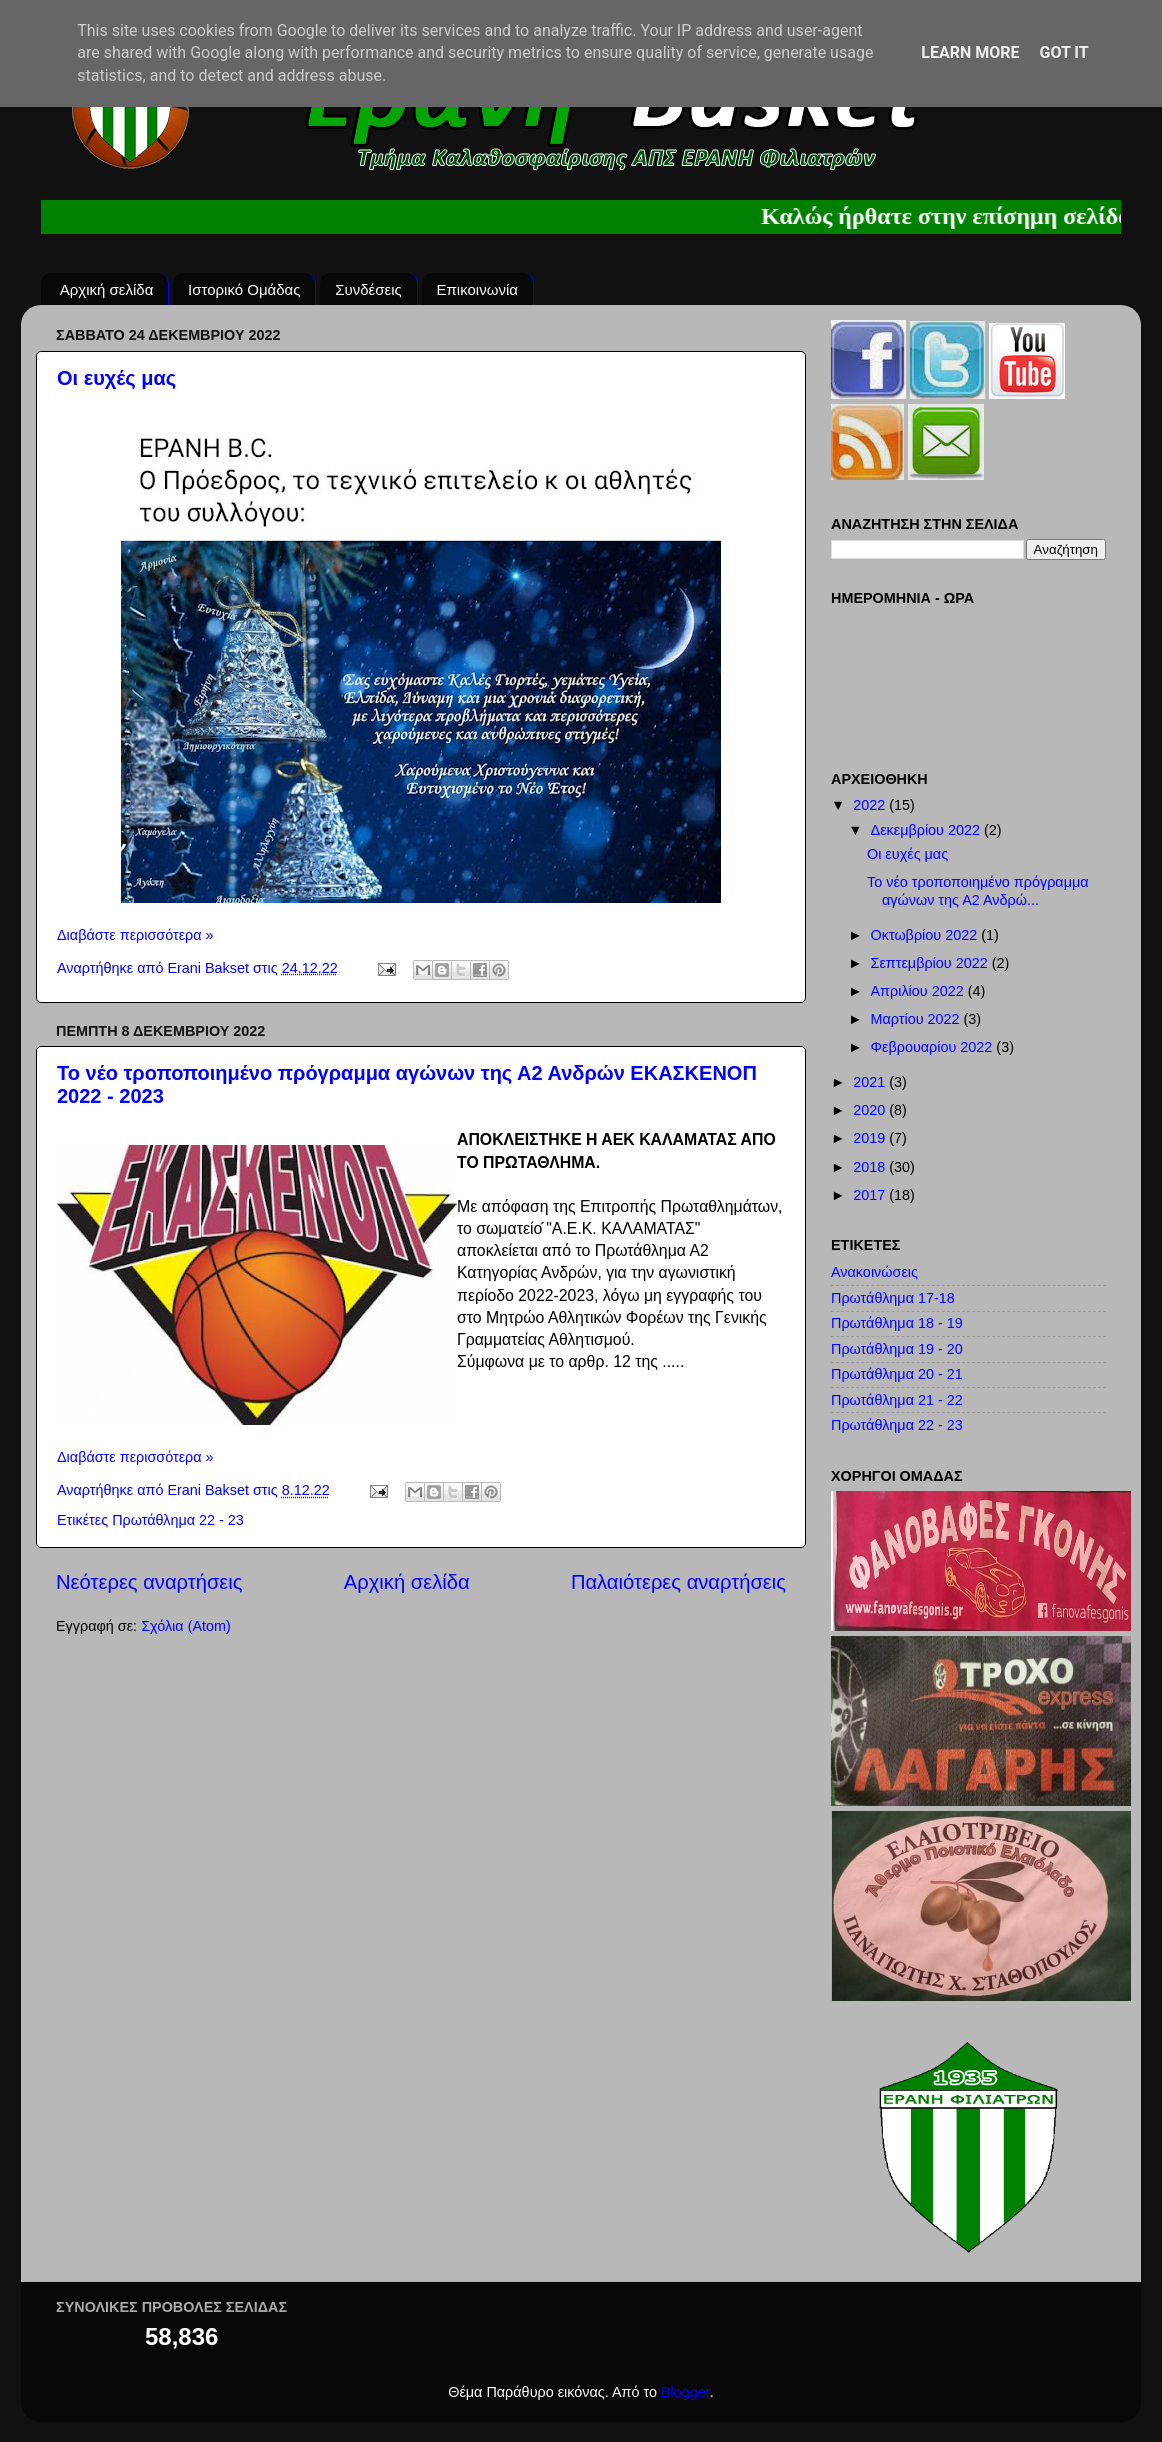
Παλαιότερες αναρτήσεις (678, 1582)
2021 (871, 1082)
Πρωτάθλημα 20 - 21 (897, 1374)
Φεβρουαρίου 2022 (934, 1047)
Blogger (685, 2392)
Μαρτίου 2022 (917, 1019)
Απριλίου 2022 (919, 991)
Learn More (970, 52)
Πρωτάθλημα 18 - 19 (897, 1323)
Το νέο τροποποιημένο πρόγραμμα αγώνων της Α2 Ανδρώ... (978, 890)
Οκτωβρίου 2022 (926, 935)
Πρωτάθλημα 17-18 (893, 1298)
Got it (1063, 52)
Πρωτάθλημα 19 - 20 (897, 1349)
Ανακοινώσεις (874, 1272)
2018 (871, 1167)
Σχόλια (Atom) (186, 1626)
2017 (871, 1195)
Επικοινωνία (477, 289)
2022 (871, 805)
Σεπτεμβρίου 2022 (931, 963)
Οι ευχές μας (116, 378)
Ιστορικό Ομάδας (244, 289)
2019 (871, 1138)
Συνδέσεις (368, 289)
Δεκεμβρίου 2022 (927, 830)
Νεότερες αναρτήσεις (149, 1582)
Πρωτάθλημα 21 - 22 (897, 1400)
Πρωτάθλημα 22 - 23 (178, 1520)
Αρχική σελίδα (107, 289)
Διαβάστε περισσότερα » (135, 935)
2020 (871, 1110)
